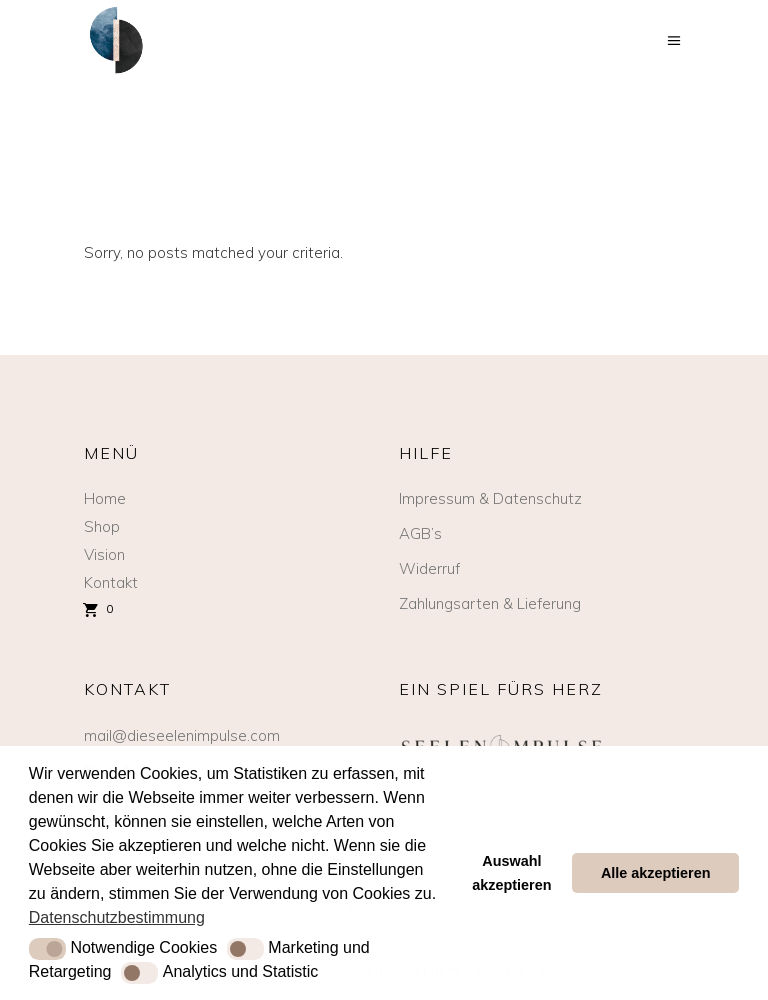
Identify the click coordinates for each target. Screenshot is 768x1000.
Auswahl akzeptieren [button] (511, 873)
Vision (104, 554)
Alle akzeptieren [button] (656, 873)
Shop (102, 526)
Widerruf (429, 568)
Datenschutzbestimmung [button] (117, 917)
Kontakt (111, 582)
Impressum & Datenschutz (490, 498)
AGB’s (420, 533)
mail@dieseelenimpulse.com (182, 735)
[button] (47, 949)
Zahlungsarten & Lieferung (490, 603)
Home (105, 498)
